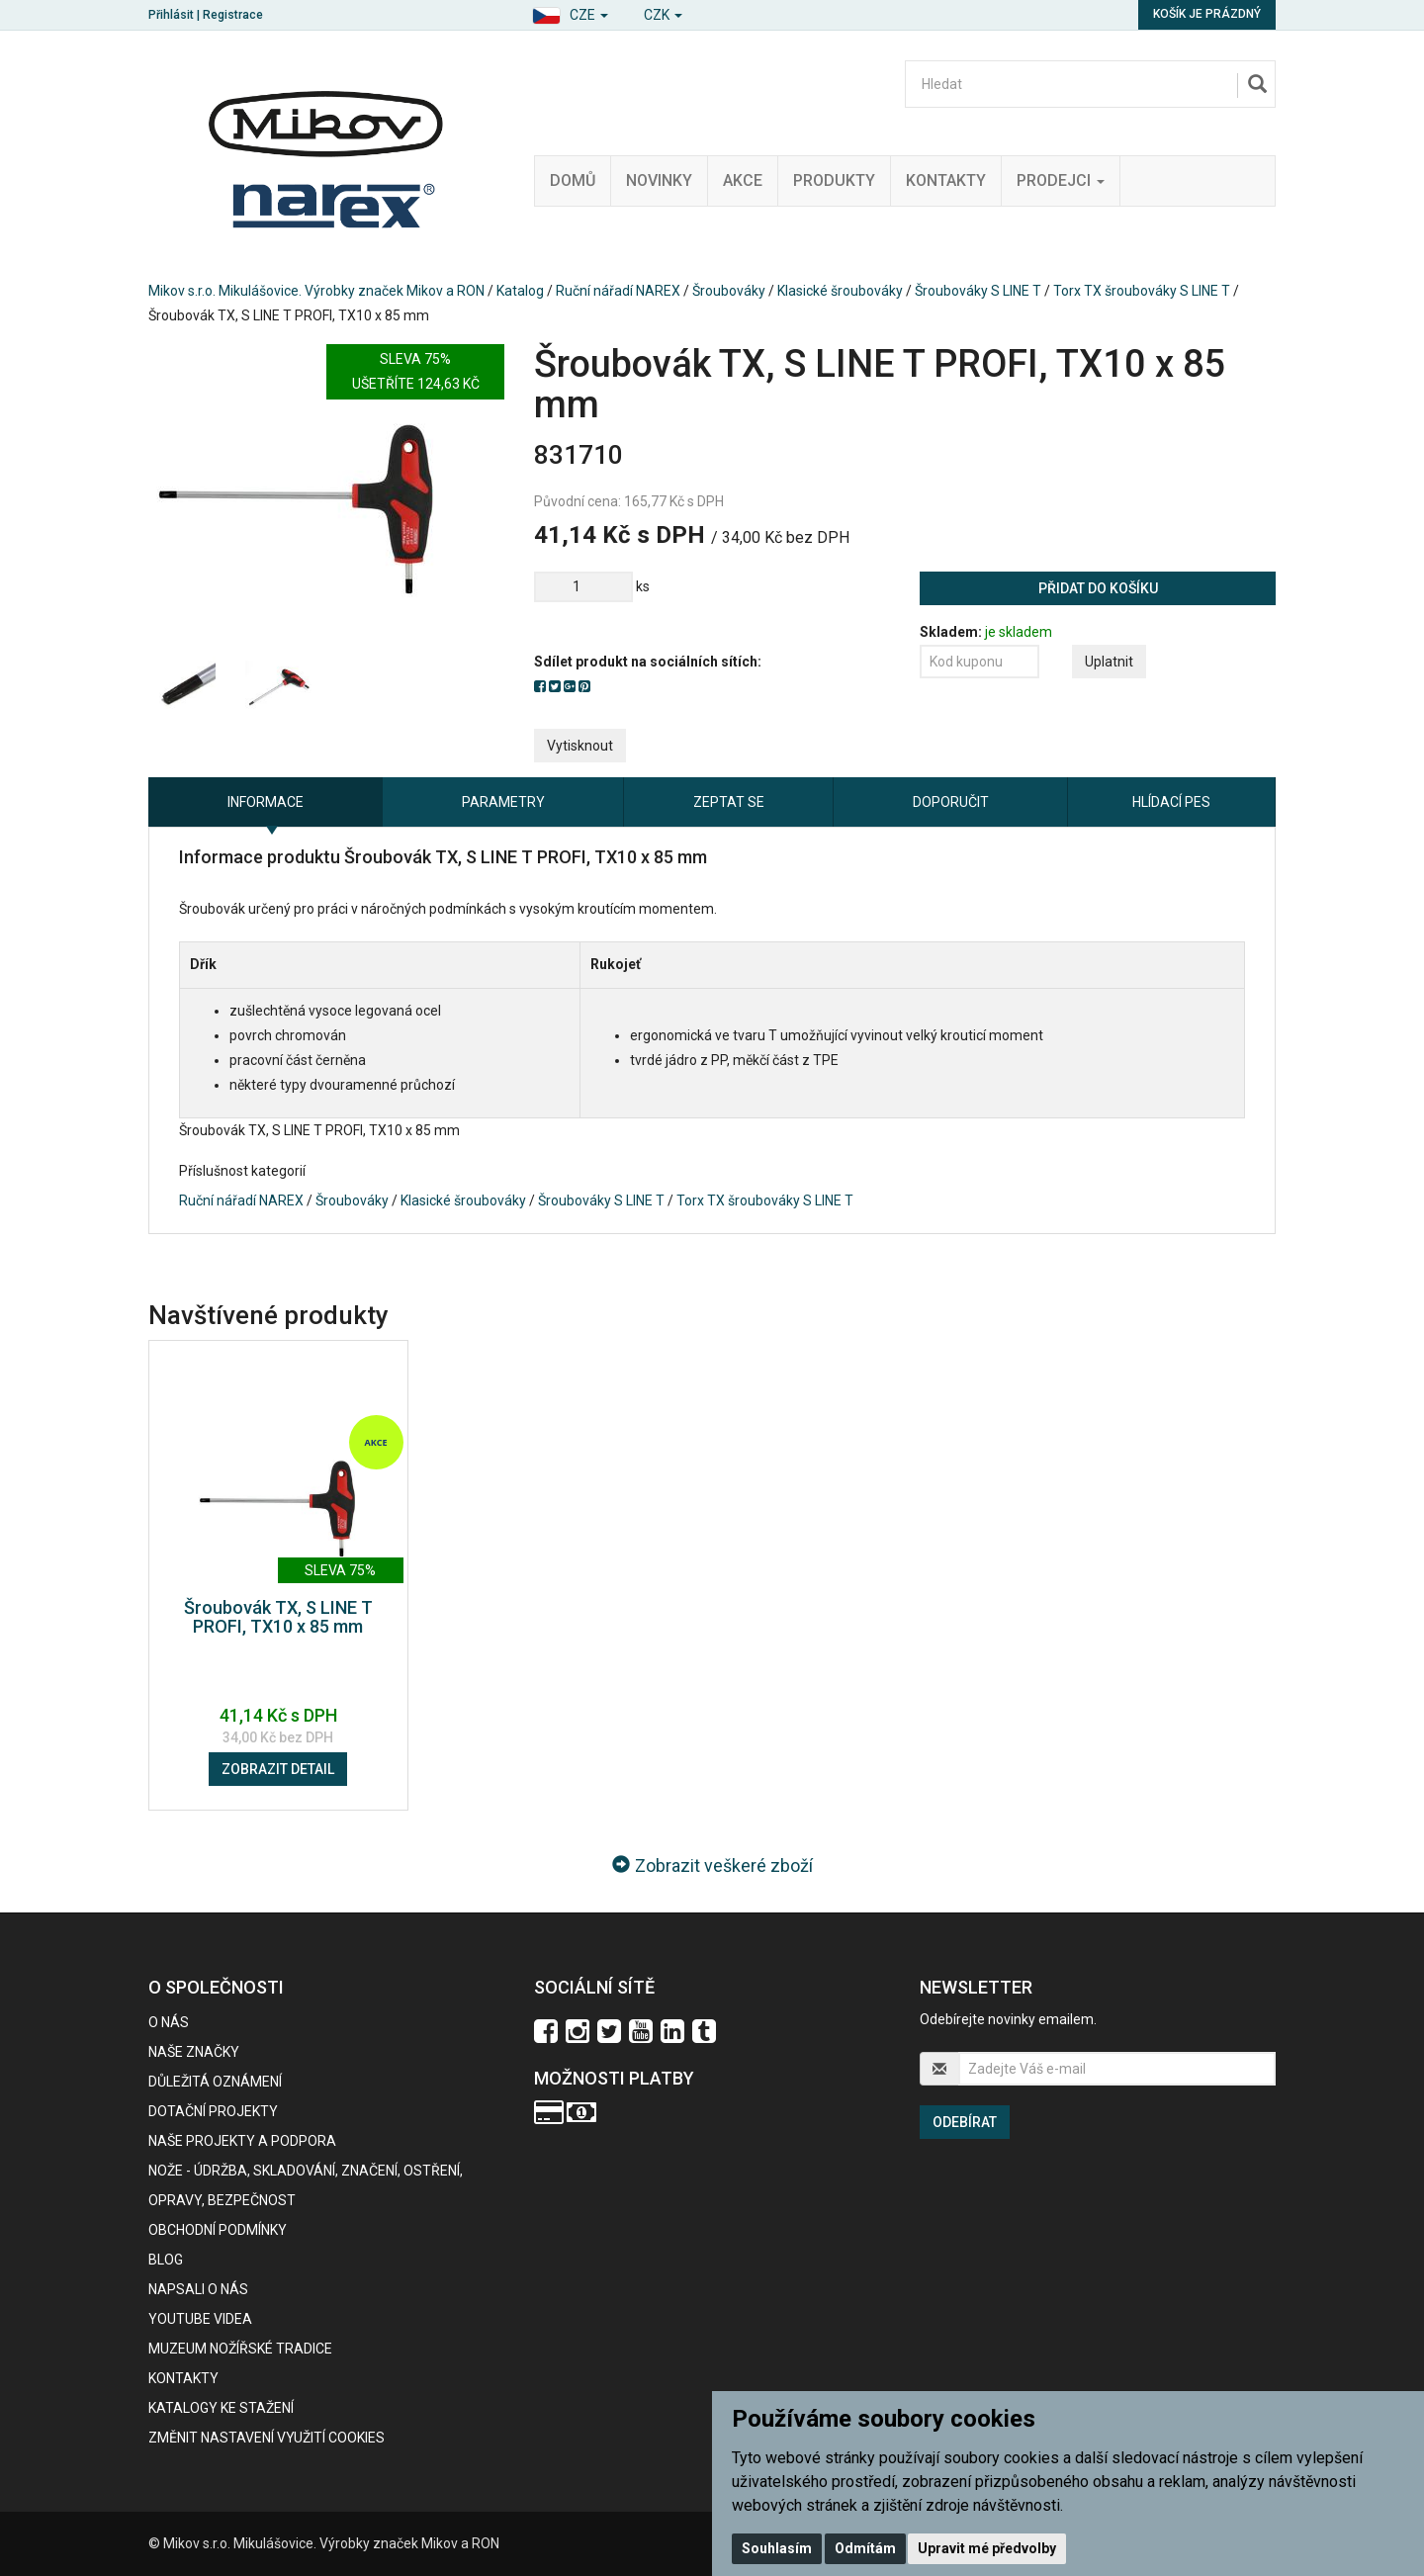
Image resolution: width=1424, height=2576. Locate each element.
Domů (572, 180)
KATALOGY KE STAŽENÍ (221, 2408)
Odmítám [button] (865, 2548)
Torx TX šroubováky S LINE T (1141, 291)
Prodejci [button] (1061, 180)
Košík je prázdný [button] (1207, 14)
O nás (168, 2022)
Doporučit (951, 802)
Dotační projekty (213, 2111)
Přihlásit (171, 15)
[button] (570, 12)
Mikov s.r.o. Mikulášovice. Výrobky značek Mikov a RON (316, 291)
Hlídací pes (1171, 802)
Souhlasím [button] (777, 2548)
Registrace (233, 15)
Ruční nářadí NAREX (618, 291)
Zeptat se (728, 802)
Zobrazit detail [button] (278, 1769)
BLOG (165, 2259)
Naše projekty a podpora (242, 2141)
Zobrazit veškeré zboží (712, 1865)
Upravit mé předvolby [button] (987, 2548)
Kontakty (946, 180)
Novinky (659, 180)
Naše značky (193, 2052)
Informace (265, 802)
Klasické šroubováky (840, 291)
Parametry (503, 802)
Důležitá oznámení (215, 2081)
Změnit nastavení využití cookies (266, 2437)
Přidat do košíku (1098, 588)
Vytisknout (580, 746)
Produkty (834, 180)
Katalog (520, 291)
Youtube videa (200, 2319)
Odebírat (965, 2122)
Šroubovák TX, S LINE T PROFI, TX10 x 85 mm (278, 1617)
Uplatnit (1109, 661)
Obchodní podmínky (217, 2230)
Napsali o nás (198, 2289)
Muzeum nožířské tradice (240, 2348)
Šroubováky (728, 291)
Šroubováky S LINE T (978, 291)
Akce (742, 180)
